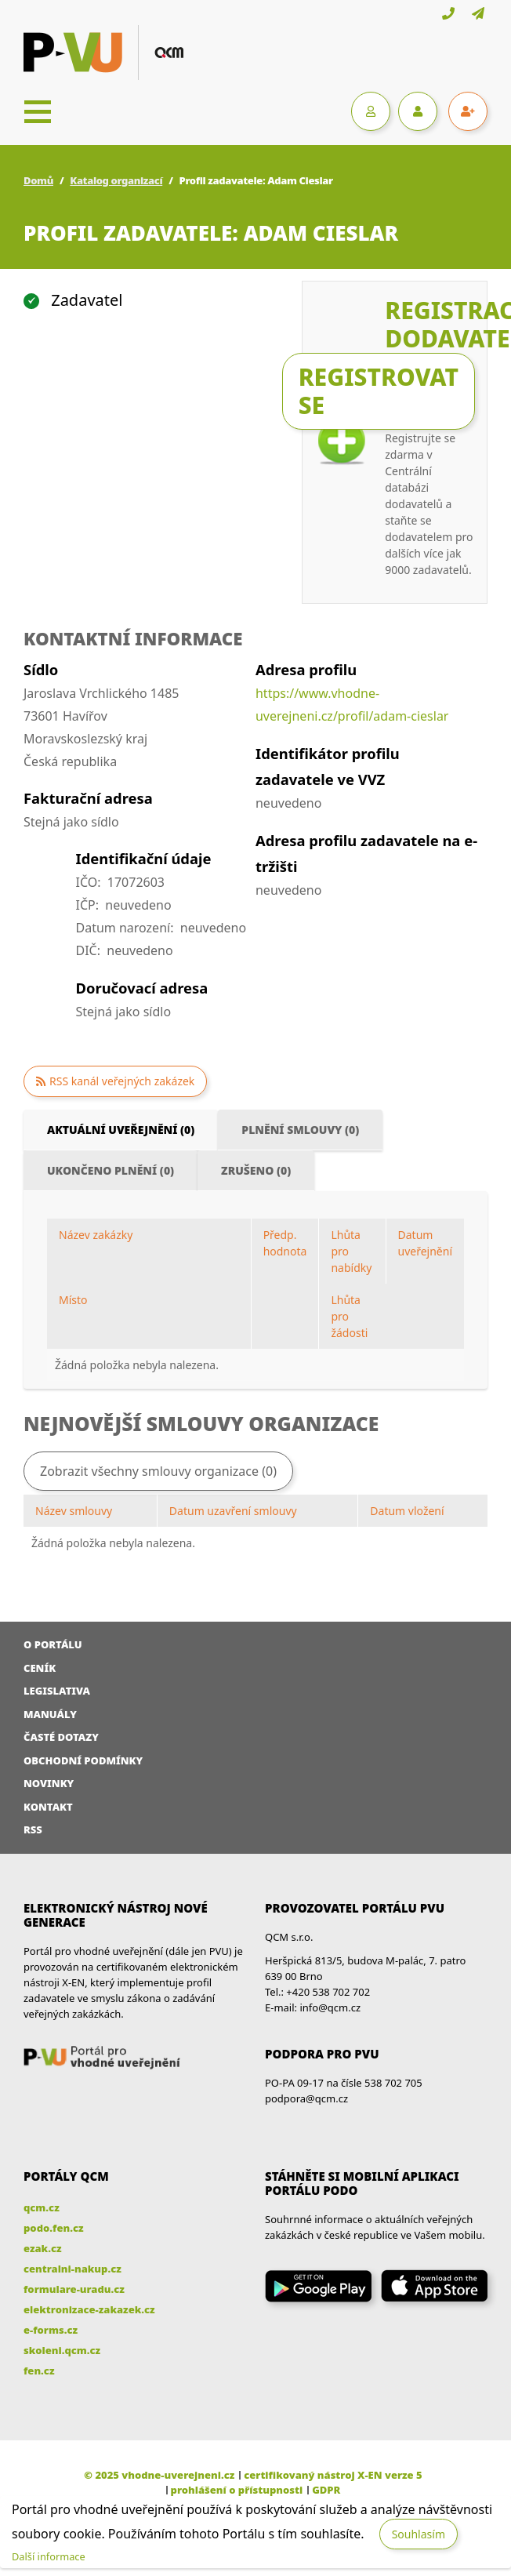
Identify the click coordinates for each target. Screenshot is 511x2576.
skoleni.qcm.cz (62, 2350)
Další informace (48, 2556)
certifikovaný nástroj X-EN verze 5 (333, 2475)
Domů (38, 180)
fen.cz (39, 2370)
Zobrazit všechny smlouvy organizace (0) (158, 1471)
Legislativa (57, 1691)
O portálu (53, 1644)
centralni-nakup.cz (72, 2269)
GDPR (326, 2490)
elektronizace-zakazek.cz (89, 2309)
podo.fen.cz (54, 2228)
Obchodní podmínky (83, 1760)
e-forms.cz (51, 2330)
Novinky (49, 1783)
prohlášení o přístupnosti (237, 2490)
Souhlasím (418, 2534)
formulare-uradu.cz (74, 2289)
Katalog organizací (116, 180)
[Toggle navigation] (37, 111)
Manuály (50, 1714)
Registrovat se (378, 391)
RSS (33, 1829)
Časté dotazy (61, 1737)
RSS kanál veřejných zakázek (121, 1081)
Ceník (40, 1668)
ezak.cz (43, 2248)
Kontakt (48, 1807)
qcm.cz (42, 2207)
